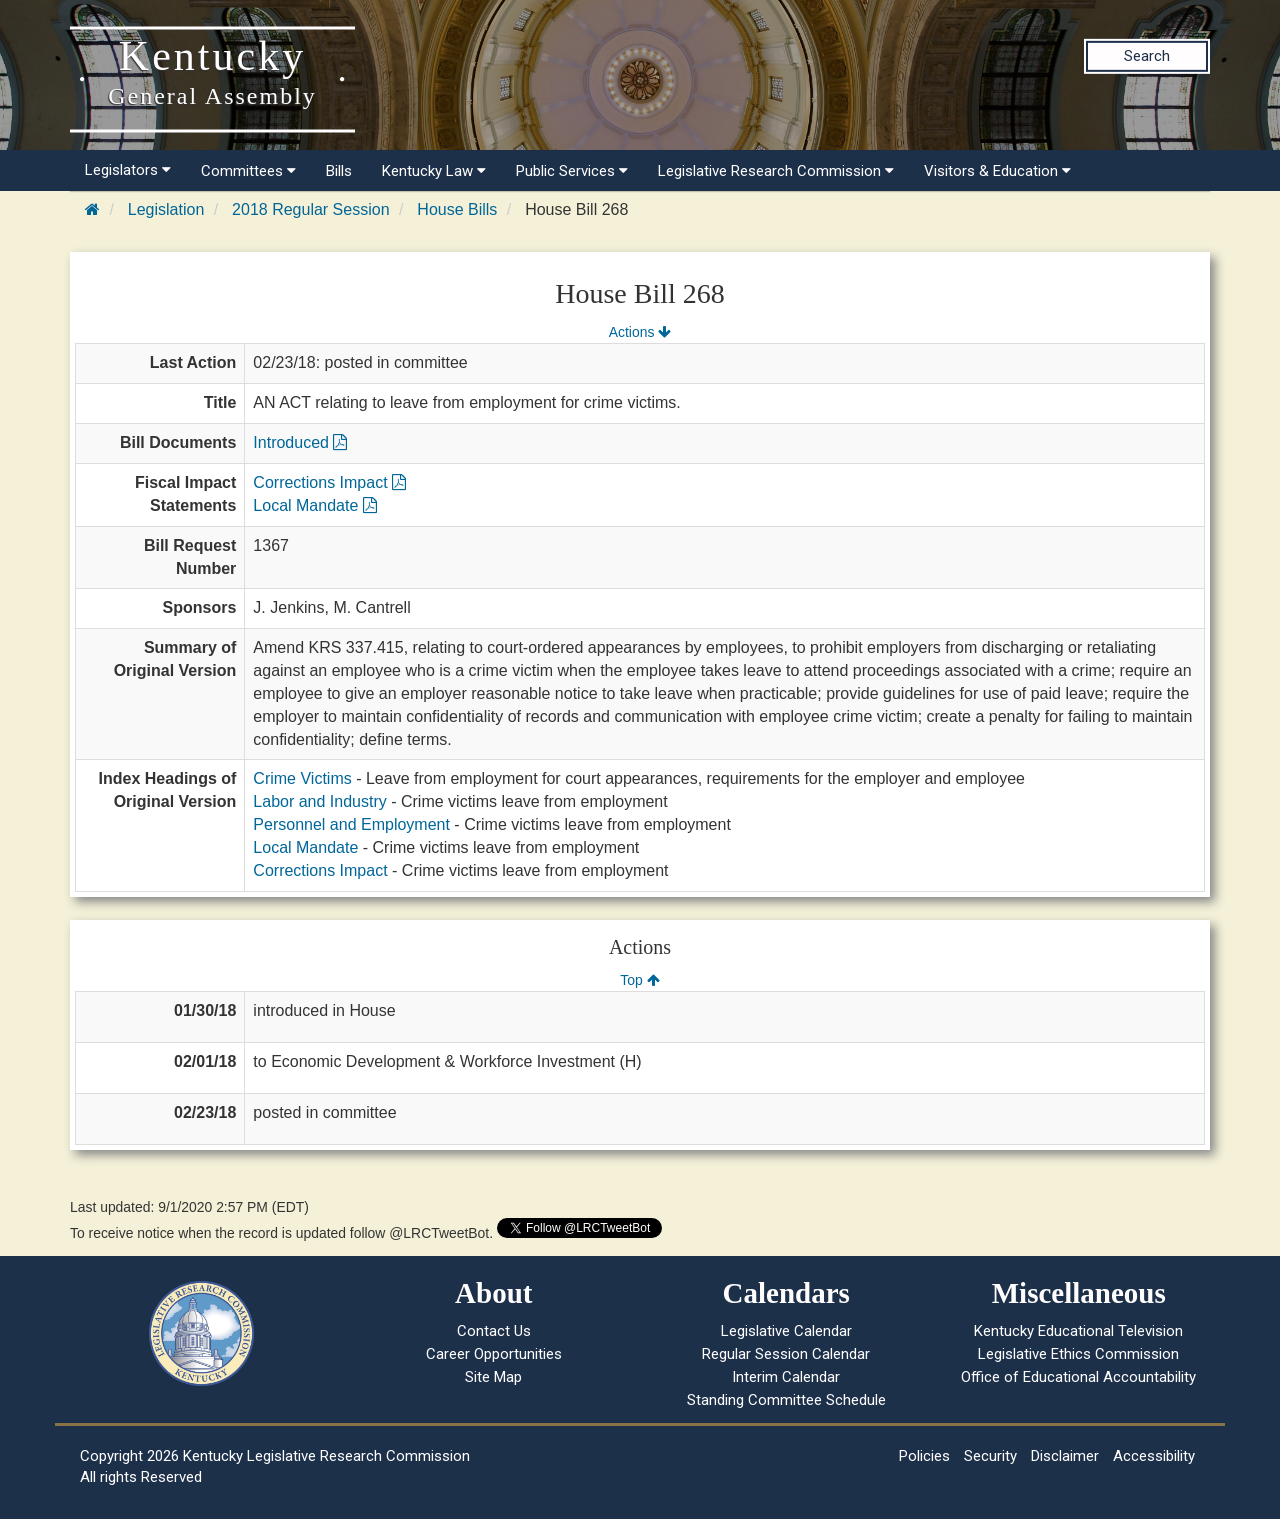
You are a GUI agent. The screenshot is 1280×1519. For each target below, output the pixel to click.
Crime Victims (302, 778)
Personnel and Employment (351, 824)
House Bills (457, 209)
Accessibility (1154, 1456)
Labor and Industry (319, 801)
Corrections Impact (329, 482)
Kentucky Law (434, 171)
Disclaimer (1065, 1456)
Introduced (300, 442)
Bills (339, 171)
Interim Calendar (786, 1377)
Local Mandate (314, 505)
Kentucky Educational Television (1078, 1331)
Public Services (572, 171)
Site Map (493, 1377)
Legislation (166, 209)
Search (1147, 56)
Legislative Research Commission (776, 171)
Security (990, 1456)
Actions (640, 332)
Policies (924, 1456)
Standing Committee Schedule (786, 1400)
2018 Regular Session (310, 209)
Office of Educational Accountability (1078, 1377)
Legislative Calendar (786, 1331)
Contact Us (494, 1331)
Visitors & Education (997, 171)
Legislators (128, 170)
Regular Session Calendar (786, 1354)
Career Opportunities (494, 1354)
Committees (248, 171)
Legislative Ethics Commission (1078, 1354)
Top (639, 980)
